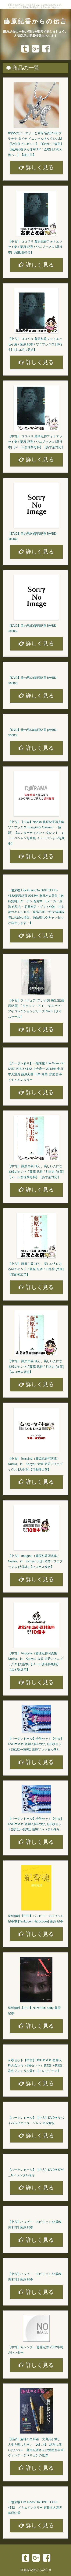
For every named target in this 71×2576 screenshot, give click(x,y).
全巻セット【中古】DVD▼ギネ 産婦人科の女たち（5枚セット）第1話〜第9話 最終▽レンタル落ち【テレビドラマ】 (35, 2066)
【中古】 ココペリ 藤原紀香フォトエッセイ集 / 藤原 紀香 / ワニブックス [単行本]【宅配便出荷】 (35, 247)
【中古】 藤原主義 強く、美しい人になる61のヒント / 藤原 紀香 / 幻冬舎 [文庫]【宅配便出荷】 (36, 1269)
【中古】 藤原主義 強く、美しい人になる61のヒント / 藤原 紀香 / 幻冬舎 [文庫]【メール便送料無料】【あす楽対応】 (36, 1172)
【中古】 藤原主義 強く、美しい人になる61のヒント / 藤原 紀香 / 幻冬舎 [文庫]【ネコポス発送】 (36, 1367)
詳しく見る (36, 167)
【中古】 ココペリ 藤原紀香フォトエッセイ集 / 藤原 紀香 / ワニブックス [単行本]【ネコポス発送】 (35, 344)
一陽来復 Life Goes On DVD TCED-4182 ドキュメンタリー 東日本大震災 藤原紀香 (35, 2508)
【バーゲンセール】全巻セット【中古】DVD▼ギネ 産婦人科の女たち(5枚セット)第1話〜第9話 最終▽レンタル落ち (36, 1744)
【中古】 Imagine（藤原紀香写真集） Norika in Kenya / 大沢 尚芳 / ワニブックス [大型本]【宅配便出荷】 (35, 1464)
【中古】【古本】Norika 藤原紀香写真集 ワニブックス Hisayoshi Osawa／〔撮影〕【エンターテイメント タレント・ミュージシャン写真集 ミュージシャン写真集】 (36, 832)
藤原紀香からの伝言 (35, 21)
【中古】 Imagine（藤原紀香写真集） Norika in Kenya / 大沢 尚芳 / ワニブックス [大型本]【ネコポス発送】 (35, 1561)
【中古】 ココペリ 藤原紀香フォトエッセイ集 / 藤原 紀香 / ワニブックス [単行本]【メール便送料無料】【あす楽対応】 (36, 442)
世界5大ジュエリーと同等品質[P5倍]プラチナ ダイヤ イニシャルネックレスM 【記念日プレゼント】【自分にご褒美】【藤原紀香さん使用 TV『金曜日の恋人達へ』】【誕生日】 (36, 144)
